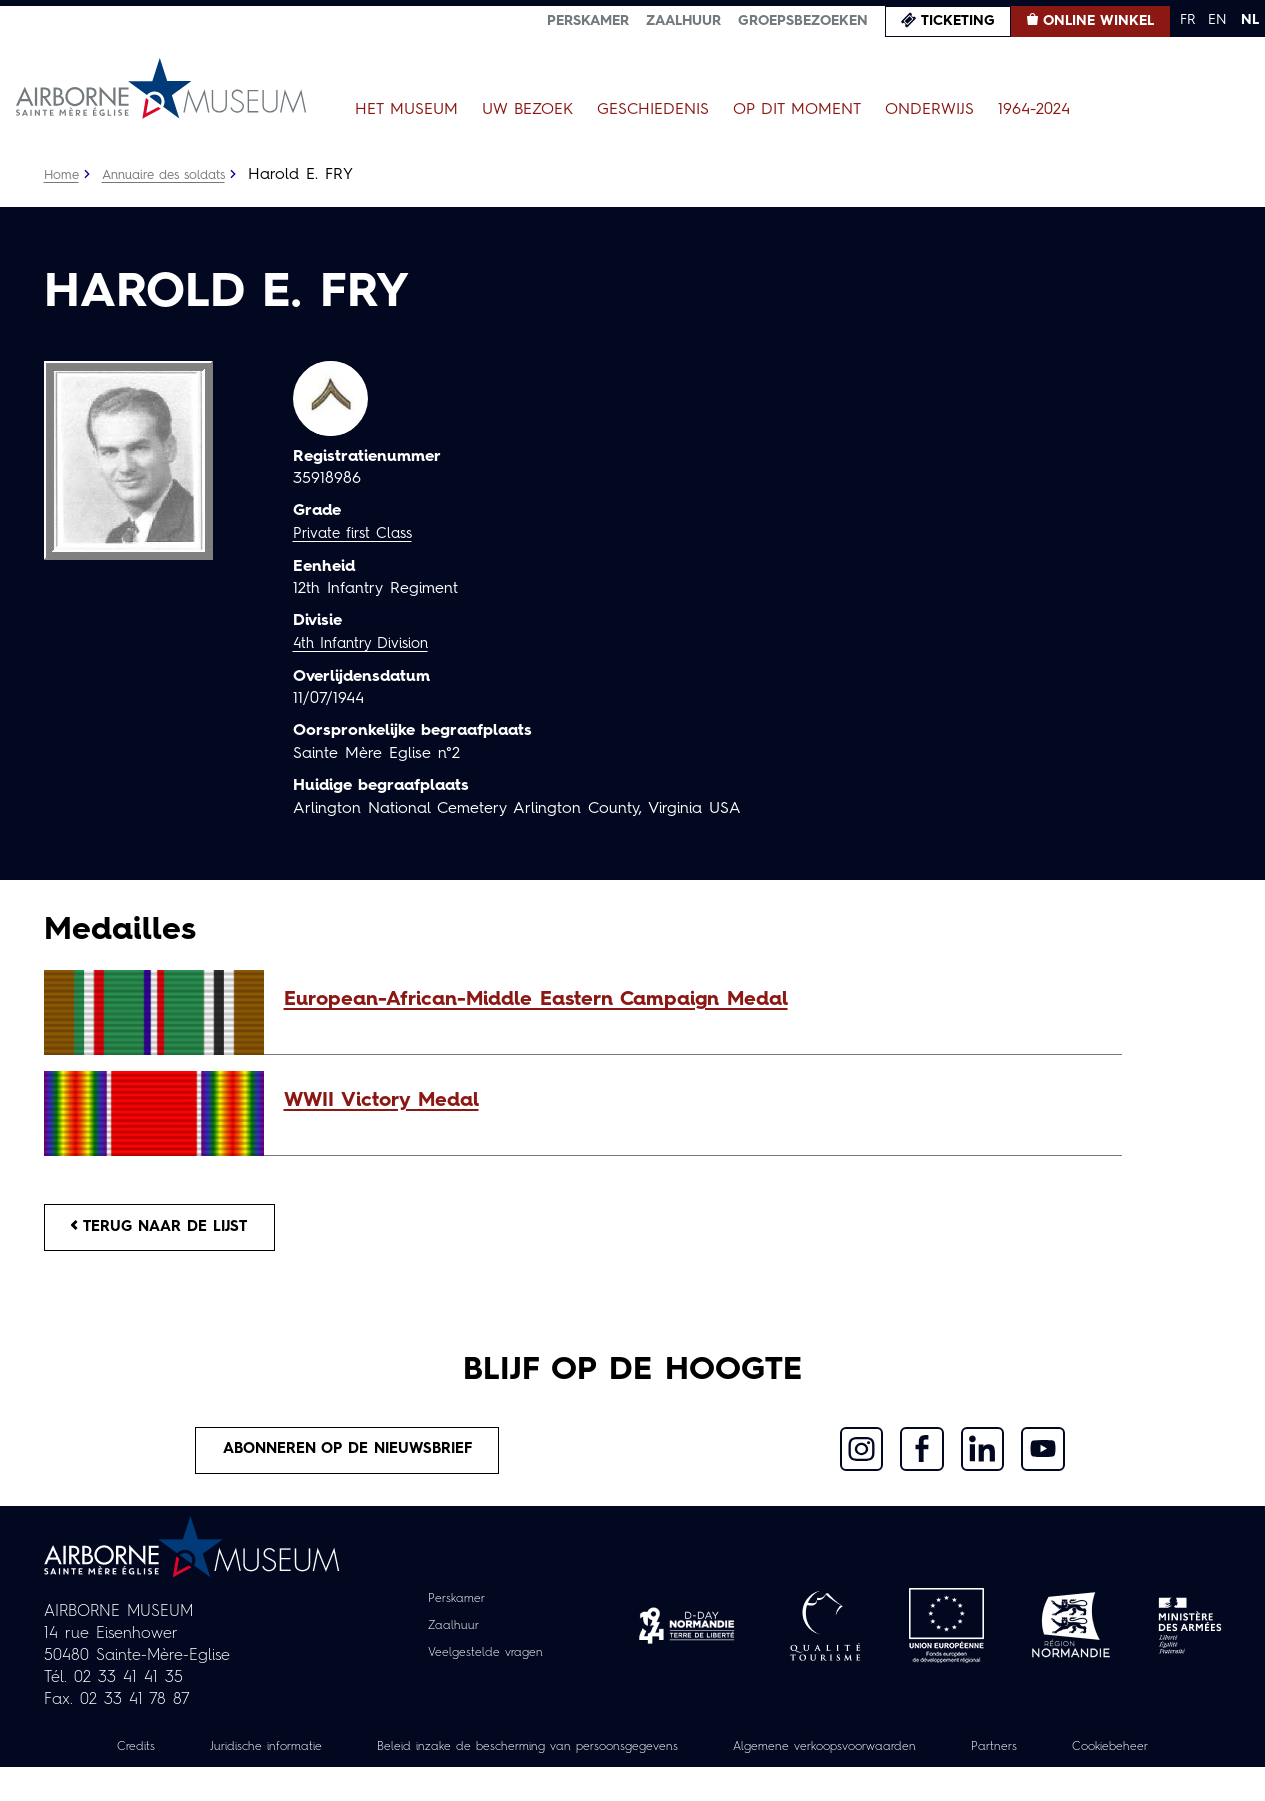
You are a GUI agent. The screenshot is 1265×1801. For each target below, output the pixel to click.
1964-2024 (1034, 110)
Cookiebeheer (633, 1780)
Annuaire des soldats (174, 175)
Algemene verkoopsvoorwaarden (923, 1758)
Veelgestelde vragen (485, 1664)
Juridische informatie (292, 1758)
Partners (1111, 1758)
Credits (150, 1758)
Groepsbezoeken (803, 21)
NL (1250, 20)
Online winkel (1098, 21)
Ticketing (958, 21)
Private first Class (357, 534)
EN (1217, 20)
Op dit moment (797, 110)
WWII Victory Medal (381, 1101)
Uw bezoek (527, 110)
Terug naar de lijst (171, 1230)
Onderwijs (929, 110)
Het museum (406, 110)
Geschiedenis (653, 110)
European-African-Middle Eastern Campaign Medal (536, 1000)
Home (63, 175)
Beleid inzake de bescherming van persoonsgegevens (587, 1758)
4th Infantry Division (367, 643)
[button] (693, 1000)
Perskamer (588, 21)
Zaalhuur (683, 21)
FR (1187, 20)
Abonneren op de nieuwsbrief (349, 1459)
